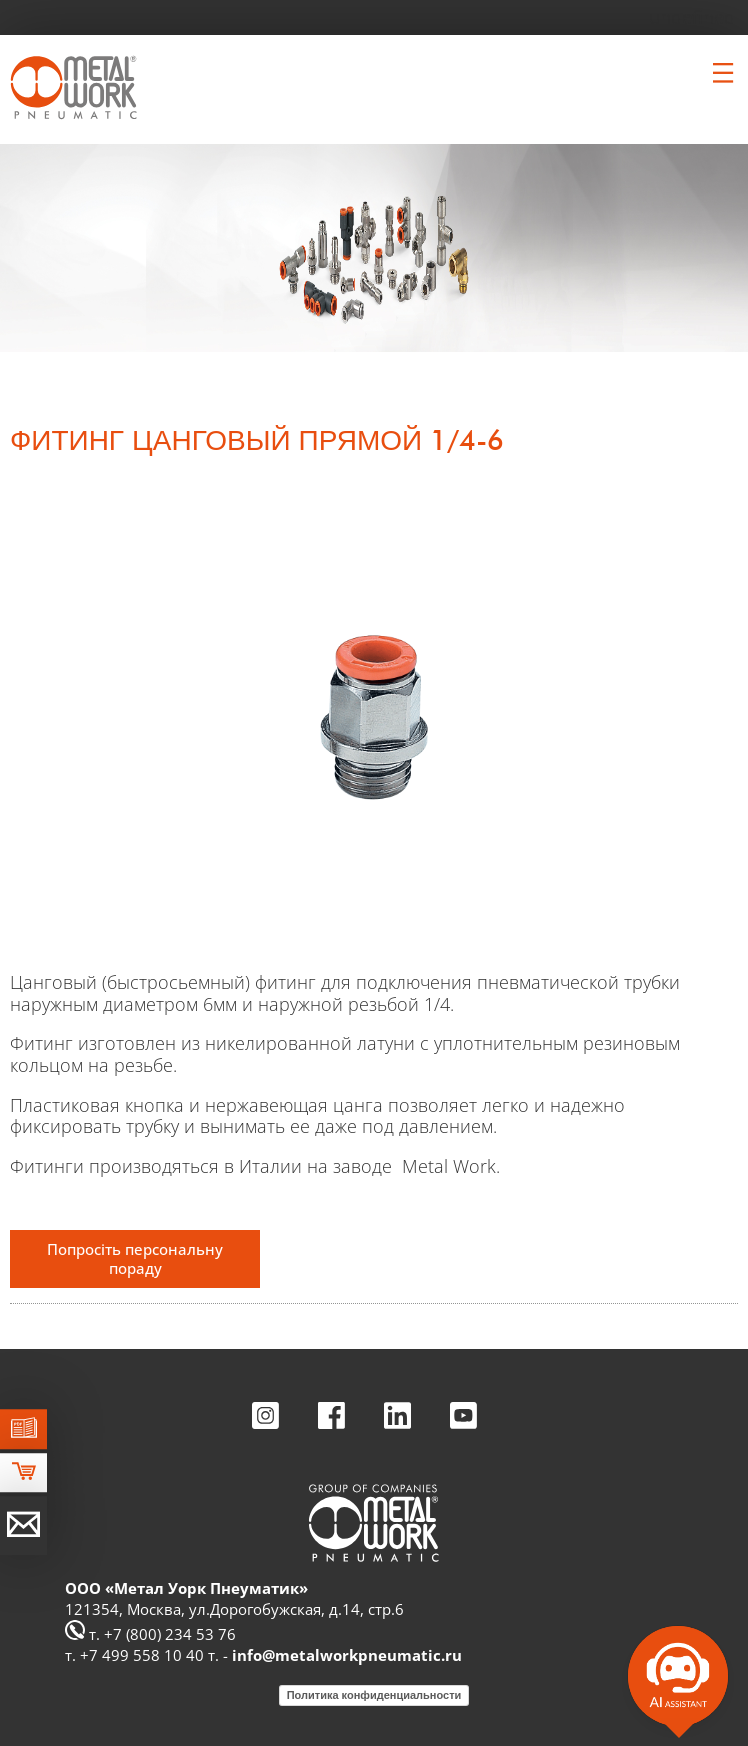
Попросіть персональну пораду (135, 1258)
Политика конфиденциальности (374, 1695)
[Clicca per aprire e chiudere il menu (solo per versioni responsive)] (723, 73)
